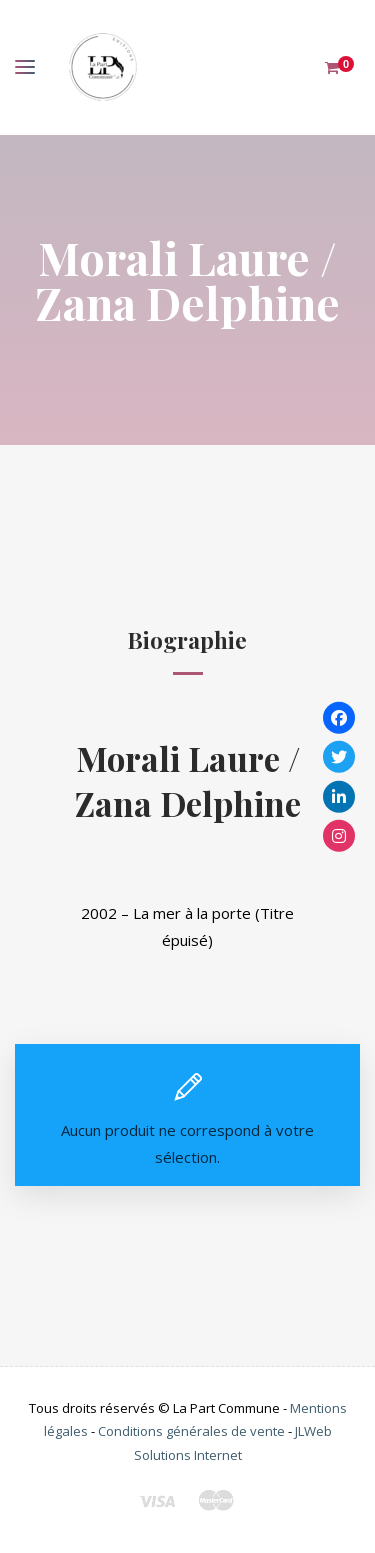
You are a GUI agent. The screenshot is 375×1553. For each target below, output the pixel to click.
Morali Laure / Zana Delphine (188, 780)
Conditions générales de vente (191, 1431)
